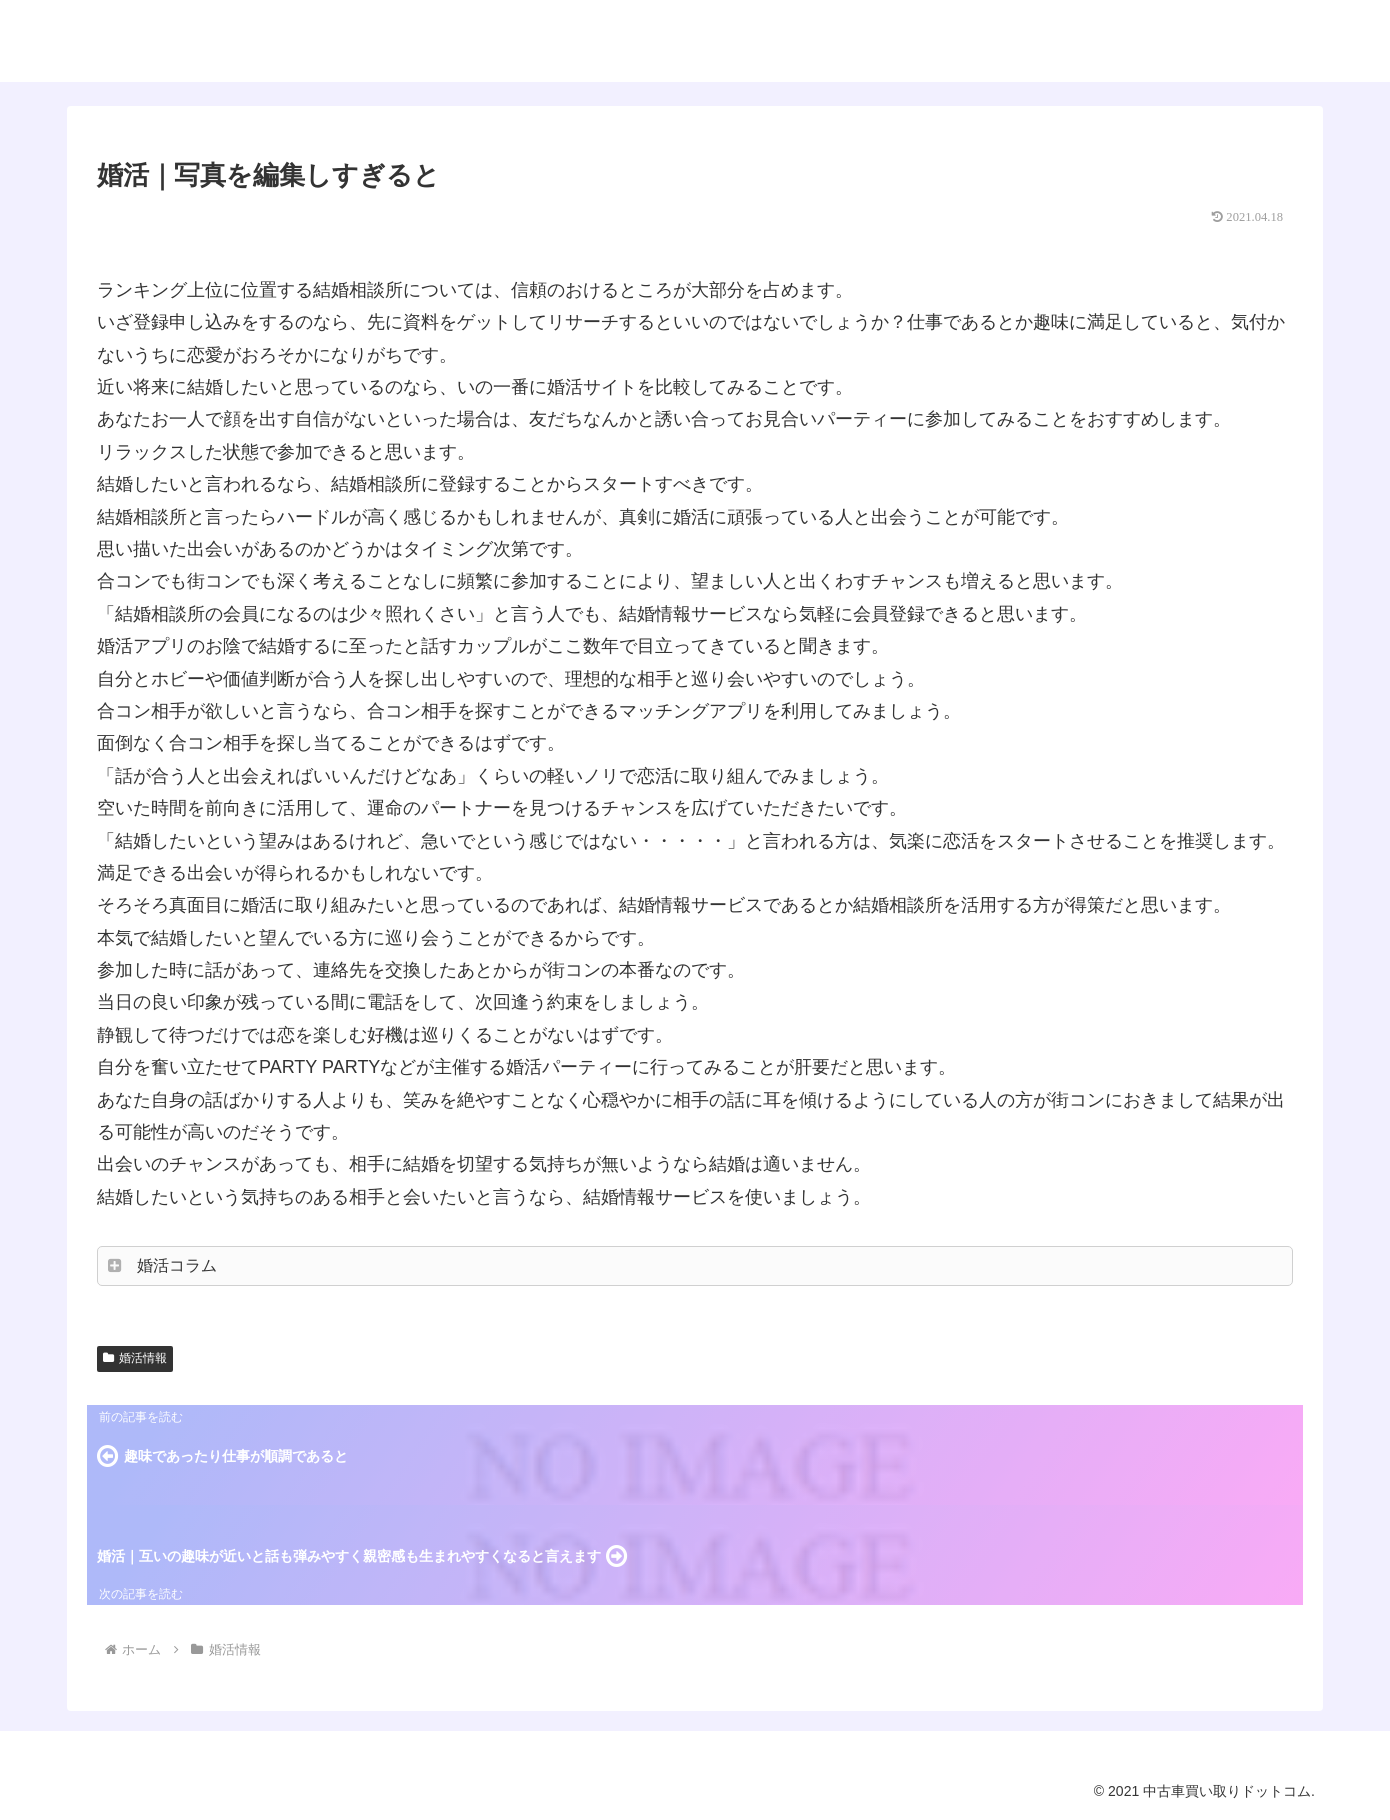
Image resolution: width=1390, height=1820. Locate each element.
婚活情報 (135, 1358)
